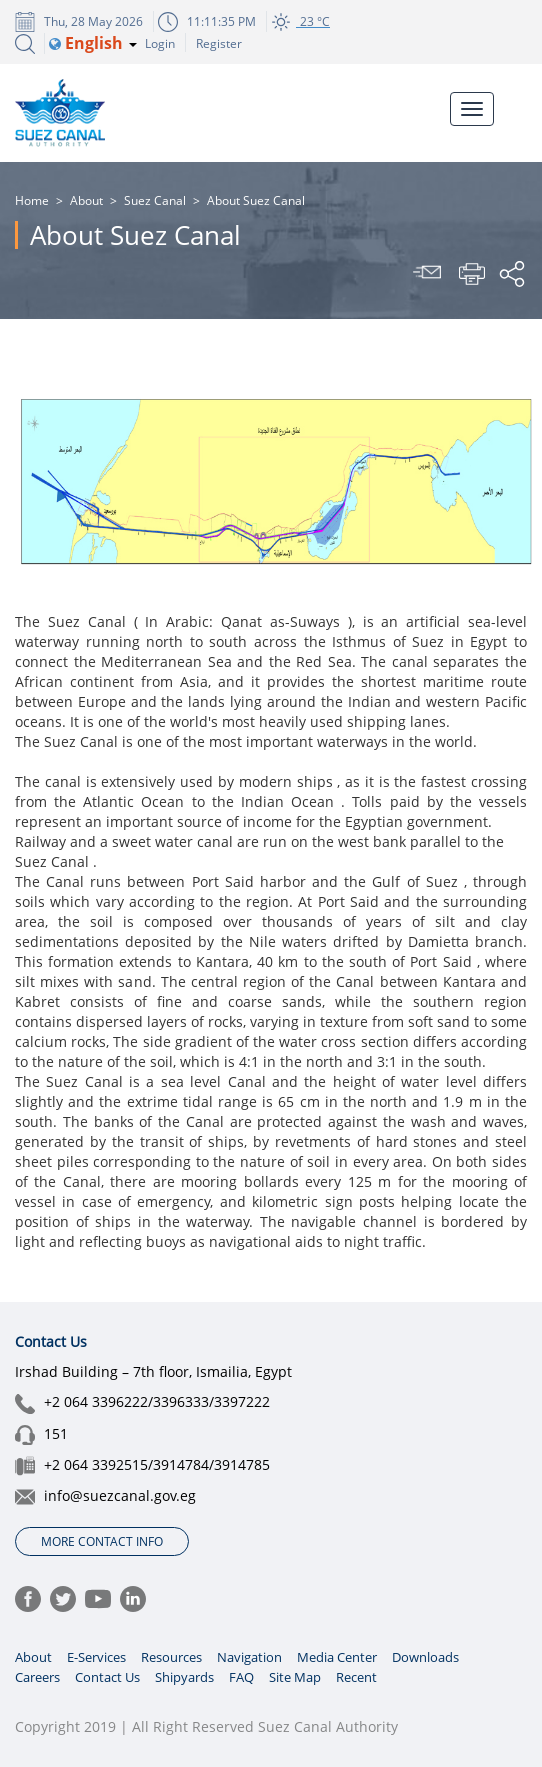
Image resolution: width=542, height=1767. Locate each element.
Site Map (295, 1677)
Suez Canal (155, 200)
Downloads (425, 1657)
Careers (37, 1677)
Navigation (249, 1657)
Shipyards (184, 1677)
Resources (171, 1657)
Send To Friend (430, 274)
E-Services (96, 1657)
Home (32, 200)
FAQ (241, 1677)
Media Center (337, 1657)
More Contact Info (102, 1541)
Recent (356, 1677)
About (86, 200)
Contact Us (107, 1677)
